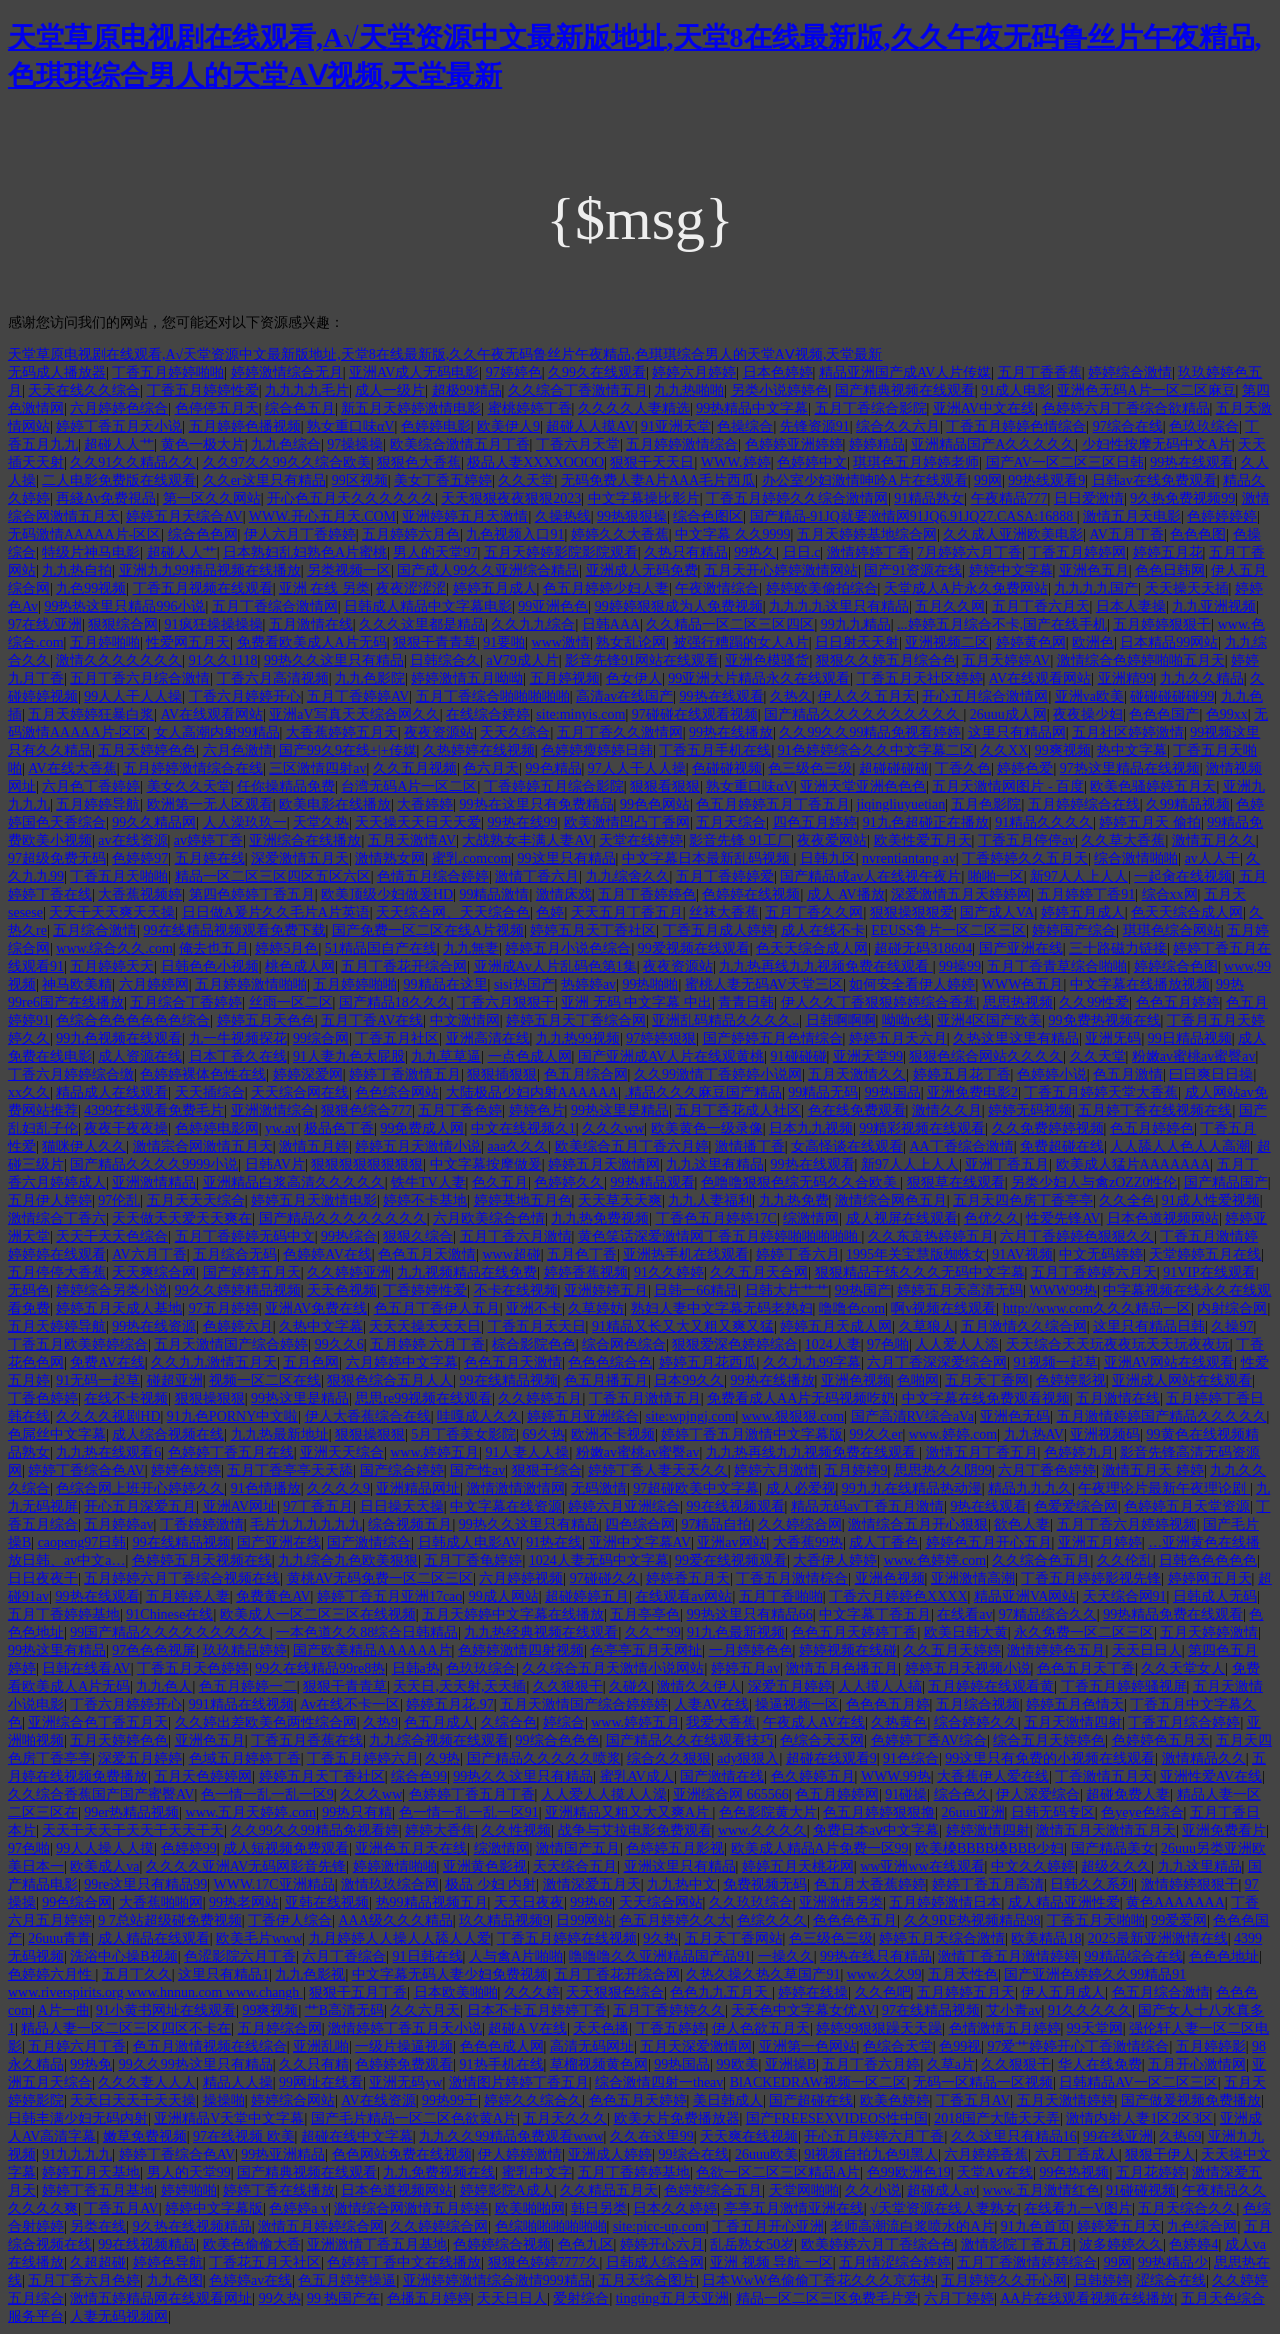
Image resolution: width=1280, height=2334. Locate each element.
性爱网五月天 (188, 642)
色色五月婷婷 (1178, 1002)
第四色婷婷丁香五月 (252, 894)
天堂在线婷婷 (641, 840)
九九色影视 (310, 1974)
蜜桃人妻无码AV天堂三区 (764, 984)
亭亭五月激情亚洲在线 (794, 2208)
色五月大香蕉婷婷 (870, 1884)
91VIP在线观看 (1209, 1272)
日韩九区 (828, 858)
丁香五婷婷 (671, 2028)
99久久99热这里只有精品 (196, 2064)
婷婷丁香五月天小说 (119, 426)
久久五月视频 (415, 768)
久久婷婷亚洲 (349, 1272)
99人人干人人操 (133, 696)
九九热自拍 (77, 570)
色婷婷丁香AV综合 (929, 1740)
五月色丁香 (582, 1254)
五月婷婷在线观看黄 (991, 1686)
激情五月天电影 (1132, 516)
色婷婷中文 (812, 462)
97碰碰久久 (605, 1578)
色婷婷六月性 (52, 1974)
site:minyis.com (580, 714)
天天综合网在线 (300, 1092)
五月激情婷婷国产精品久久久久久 (1162, 1416)
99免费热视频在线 (1105, 1020)
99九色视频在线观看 (119, 1038)
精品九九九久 (1030, 1488)
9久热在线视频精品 (192, 2226)
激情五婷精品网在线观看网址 (161, 2298)
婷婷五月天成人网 (836, 1326)
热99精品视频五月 (432, 1902)
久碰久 (630, 1686)
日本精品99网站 (1169, 642)
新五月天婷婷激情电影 (411, 408)
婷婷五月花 (1168, 552)
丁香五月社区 (397, 1038)
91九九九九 (77, 2154)
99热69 (591, 1902)
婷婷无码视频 (1030, 1110)
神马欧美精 (77, 984)
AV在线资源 (378, 2100)
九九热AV (1034, 1434)
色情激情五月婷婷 (1005, 2028)
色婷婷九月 (1079, 1452)
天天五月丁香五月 (627, 912)
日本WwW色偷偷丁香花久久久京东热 (818, 2280)
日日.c (802, 552)
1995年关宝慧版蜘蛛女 (916, 1254)
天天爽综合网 (154, 1272)
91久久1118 (223, 660)
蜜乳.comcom (472, 858)
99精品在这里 (446, 984)
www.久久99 (884, 1974)
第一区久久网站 (212, 498)
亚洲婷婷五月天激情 (465, 516)
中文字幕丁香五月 (875, 1614)
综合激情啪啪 (1136, 858)
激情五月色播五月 (842, 1668)
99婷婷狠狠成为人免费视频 (679, 606)
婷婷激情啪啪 (395, 1866)
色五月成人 (439, 1722)
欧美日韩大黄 (966, 1632)
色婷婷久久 (569, 1182)
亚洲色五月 (1094, 570)
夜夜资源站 (439, 732)
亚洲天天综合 (342, 1452)
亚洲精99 (1126, 678)
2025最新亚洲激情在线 (1158, 1938)
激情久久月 (947, 1110)
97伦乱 (119, 1200)
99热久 (755, 552)
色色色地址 (1224, 1956)
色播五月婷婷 (429, 2298)
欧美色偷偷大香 (252, 2244)
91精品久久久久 (1044, 822)
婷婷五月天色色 (266, 1020)
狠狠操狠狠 (210, 1398)
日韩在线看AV (86, 1668)
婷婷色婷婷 (186, 1470)
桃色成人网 (300, 966)
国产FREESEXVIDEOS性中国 (837, 2118)
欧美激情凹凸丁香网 (627, 822)
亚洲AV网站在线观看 (1169, 1362)
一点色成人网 (530, 1056)
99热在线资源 (154, 1326)
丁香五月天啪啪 (119, 876)
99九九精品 (856, 624)
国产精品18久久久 (395, 1002)
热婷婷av (588, 984)
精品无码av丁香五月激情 (867, 1506)
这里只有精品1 (223, 1974)
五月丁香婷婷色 (647, 894)
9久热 (660, 1938)
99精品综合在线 (1134, 1956)
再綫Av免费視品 (106, 498)
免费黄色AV (273, 1596)
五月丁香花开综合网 (404, 966)
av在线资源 (132, 840)
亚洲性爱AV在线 (1211, 1776)
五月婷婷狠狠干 (1162, 624)
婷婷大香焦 (440, 1830)
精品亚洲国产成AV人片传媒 (905, 372)
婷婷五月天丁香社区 (593, 930)
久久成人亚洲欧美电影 (1013, 534)
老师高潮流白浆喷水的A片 (912, 2226)
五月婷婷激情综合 (682, 444)
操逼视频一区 (797, 1704)
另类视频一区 (349, 570)
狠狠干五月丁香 (358, 1992)
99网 (988, 480)
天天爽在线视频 (749, 2136)
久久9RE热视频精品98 (972, 1920)
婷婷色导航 (168, 2262)
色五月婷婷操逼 (347, 2280)
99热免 (91, 2064)
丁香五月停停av (1026, 840)
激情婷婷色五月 (1056, 1650)
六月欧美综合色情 (489, 1218)
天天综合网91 (1125, 1596)
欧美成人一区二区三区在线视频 (318, 1614)
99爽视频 (1063, 750)
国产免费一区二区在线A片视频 (428, 930)
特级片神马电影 (91, 552)
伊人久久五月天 (867, 696)
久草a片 (951, 2064)
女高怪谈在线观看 (847, 1146)
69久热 (544, 1434)
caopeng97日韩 (82, 1542)
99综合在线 (694, 2154)
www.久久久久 (762, 1830)
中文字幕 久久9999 (733, 534)
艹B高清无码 (344, 2010)
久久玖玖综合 (751, 1902)
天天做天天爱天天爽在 (182, 1218)
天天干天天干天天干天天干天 (133, 1830)
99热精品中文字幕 (752, 408)
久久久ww (613, 1128)
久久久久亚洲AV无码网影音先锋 (246, 1866)
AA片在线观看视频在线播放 (1087, 2298)
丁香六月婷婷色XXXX (898, 1596)
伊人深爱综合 (1038, 1794)
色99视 (960, 2046)
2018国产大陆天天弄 (997, 2118)
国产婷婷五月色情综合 (773, 1038)
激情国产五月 (578, 1848)
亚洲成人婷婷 (610, 2154)
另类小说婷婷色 (780, 390)
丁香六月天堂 (578, 444)
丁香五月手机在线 (715, 750)
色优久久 (992, 1218)
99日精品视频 (1190, 1038)
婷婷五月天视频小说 (968, 1668)
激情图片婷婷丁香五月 (519, 2082)
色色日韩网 (1170, 570)
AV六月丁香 (149, 1254)
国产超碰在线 (811, 2100)
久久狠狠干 (568, 1686)
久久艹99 (653, 1632)
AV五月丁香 (1127, 534)
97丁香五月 (318, 1506)
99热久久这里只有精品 (334, 660)
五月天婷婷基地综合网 (867, 534)
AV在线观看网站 (1040, 678)
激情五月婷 (314, 1146)
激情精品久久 (1204, 1758)
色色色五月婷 (888, 1704)
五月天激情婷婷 (1066, 2100)
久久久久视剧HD (108, 1416)
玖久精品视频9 (504, 1920)
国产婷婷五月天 (252, 1272)
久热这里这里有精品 (1016, 1038)
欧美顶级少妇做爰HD (387, 894)
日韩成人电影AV (469, 1542)
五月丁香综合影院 (871, 408)
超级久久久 (1116, 1866)
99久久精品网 (154, 822)
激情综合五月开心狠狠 (918, 1524)
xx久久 (29, 1092)
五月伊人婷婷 (50, 1200)
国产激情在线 (722, 1776)
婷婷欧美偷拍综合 (822, 588)
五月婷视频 (565, 678)
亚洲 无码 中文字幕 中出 (636, 1002)
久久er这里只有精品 (264, 480)
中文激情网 (465, 1020)
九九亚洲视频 (1214, 606)
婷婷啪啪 (189, 2190)
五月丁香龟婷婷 (473, 1560)
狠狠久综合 (418, 1236)
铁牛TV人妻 (428, 1182)
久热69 (1180, 2136)
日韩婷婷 (1102, 2280)
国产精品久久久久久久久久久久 (864, 714)
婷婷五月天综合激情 (942, 1938)
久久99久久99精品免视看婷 (315, 1830)
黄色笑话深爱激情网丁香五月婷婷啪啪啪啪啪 (720, 1236)
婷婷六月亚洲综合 (624, 1506)
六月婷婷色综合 (119, 408)
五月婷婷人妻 (188, 1596)
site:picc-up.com (659, 2226)
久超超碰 (98, 2262)
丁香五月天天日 (537, 1326)
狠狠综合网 (123, 624)
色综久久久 (772, 1920)
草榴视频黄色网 (599, 2064)
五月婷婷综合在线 (1084, 804)
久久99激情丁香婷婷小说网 (718, 1074)
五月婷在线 (210, 858)
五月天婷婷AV (1006, 660)
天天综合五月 (575, 1866)
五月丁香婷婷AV (358, 696)
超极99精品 (467, 390)
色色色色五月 (855, 1920)
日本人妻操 (1131, 606)
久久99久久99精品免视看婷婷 (870, 732)
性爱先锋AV (1063, 1218)
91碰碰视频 (1141, 2190)
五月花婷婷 (1151, 2172)
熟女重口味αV (350, 426)
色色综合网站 (397, 1092)
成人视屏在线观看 (902, 1218)
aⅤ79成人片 (523, 660)
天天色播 (601, 2028)
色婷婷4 (1193, 2244)
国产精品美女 (1113, 1848)
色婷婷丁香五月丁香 (472, 1794)
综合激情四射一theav (659, 2082)
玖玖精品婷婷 (245, 1650)
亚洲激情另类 (841, 1902)
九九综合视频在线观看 (439, 1740)
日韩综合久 (445, 660)
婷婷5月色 (286, 948)
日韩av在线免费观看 (1154, 480)
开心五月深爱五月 (140, 1506)
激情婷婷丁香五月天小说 (405, 2028)
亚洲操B (790, 2064)
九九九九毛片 (307, 390)
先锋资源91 (815, 426)
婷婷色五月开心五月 (989, 1542)
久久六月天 (425, 2010)
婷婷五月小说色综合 (568, 948)
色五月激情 (1128, 1074)
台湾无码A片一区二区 (409, 786)
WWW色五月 (1023, 984)
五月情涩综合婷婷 (895, 2262)
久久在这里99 (652, 2136)
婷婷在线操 (813, 1992)
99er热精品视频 (131, 1812)
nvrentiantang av (909, 858)
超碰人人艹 (119, 444)
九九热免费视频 (600, 1218)
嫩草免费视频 (145, 2136)
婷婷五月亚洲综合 (583, 1416)
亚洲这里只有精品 (680, 1866)
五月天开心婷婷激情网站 (781, 570)
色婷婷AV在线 (327, 1254)
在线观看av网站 (683, 1596)
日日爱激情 (1089, 498)
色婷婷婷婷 (1222, 516)
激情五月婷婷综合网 (321, 2226)
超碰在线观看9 (831, 1758)
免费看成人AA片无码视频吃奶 (801, 1398)
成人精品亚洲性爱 (1064, 1902)
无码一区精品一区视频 (983, 2082)
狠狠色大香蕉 (419, 462)
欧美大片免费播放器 (677, 2118)
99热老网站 (244, 1902)
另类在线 (98, 2226)
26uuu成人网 (1008, 714)
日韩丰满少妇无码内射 (78, 2118)
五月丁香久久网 (814, 912)
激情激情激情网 (516, 1488)
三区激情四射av (317, 768)
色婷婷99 (189, 1848)
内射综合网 (1232, 1308)
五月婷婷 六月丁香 (428, 1344)
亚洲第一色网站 (808, 2046)
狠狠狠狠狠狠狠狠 (367, 1164)
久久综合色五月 (1041, 1560)
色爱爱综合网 (1076, 1506)
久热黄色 (899, 1722)
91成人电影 (1016, 390)
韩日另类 (599, 2208)
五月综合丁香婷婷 (186, 1002)
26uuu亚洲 (973, 1812)
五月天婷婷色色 (147, 750)
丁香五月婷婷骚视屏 (1124, 1686)
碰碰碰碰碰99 (1172, 696)
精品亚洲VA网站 (1025, 1596)
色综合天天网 (822, 1740)
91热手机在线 (502, 2064)
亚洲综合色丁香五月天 (98, 1722)
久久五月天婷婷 (952, 1650)
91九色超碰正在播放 (926, 822)
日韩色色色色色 (1208, 1560)
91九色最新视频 (736, 1632)
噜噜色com (852, 1308)
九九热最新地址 (280, 1434)
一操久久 (786, 1956)
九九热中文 (682, 1884)
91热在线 (554, 1542)
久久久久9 (338, 1488)
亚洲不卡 (534, 1308)
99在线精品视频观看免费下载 (235, 930)
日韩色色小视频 (210, 966)
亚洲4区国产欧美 (989, 1020)
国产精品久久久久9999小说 (154, 1164)
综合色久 (962, 1794)
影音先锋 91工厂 (740, 840)
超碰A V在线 (527, 2028)
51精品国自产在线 (381, 948)
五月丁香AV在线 (372, 1020)
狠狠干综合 (547, 1470)
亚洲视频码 (1105, 1434)
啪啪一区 (996, 876)
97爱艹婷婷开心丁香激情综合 (1078, 2046)
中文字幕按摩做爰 (486, 1164)
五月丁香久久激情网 (620, 732)
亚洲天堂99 (868, 1056)
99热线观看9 (1046, 480)
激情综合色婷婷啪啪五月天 (1141, 660)
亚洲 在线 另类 (324, 588)
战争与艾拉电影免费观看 (635, 1830)
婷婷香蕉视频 (586, 1272)
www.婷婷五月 (434, 1452)
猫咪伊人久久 (84, 1146)
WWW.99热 (896, 1776)
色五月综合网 (586, 1074)
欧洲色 (1093, 642)
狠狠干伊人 (1160, 2154)
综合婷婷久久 (976, 1722)
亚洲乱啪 (321, 2046)
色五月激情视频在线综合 (210, 2046)
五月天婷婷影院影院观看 (561, 552)
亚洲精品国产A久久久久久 (993, 444)
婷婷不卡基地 (425, 1200)
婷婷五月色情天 (1075, 1704)
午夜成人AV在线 (814, 1722)
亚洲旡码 (1113, 1038)
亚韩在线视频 (327, 1902)
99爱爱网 (1179, 1920)
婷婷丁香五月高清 (988, 1884)
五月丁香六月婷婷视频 (1127, 1524)
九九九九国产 (1096, 588)
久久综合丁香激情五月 (578, 390)
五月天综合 (731, 822)
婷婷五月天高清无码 (960, 1290)
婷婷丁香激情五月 (405, 1074)
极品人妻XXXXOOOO (535, 462)
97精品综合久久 (1048, 1614)
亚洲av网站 (731, 1542)
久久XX (1004, 750)
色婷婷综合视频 (502, 2244)
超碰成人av (941, 2190)
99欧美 (738, 2064)
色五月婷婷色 (1152, 1128)
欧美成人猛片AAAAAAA (1133, 1164)
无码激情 (599, 1488)
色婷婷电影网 (217, 1128)
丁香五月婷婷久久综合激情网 (797, 498)
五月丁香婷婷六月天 (1094, 1272)
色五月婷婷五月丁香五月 (773, 804)
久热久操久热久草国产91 (763, 1974)
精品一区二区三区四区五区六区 (273, 876)
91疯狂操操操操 (214, 624)
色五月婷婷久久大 (675, 1920)
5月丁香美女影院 (463, 1434)
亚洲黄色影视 (485, 1866)
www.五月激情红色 (1041, 2190)
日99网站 (584, 1920)
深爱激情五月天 (300, 858)
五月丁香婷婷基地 (64, 1614)
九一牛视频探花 (238, 1038)
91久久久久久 (1090, 2010)
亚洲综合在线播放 (305, 840)
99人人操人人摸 (105, 1848)
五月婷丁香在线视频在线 (1155, 1110)
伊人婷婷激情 (520, 2154)
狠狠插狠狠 (502, 1074)
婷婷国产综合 (1074, 930)
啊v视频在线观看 (943, 1308)
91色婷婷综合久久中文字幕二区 (876, 750)
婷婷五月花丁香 (962, 1074)
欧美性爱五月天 (923, 840)
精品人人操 (238, 2082)
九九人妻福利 (710, 1200)
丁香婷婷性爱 (425, 1290)
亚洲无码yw (405, 2082)
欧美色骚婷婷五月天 (1153, 786)
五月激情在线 (311, 624)
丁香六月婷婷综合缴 (71, 1074)
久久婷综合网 (800, 1524)
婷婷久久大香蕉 (620, 534)
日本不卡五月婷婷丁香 (537, 2010)
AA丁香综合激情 (961, 1146)
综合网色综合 (624, 1344)
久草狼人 (927, 1326)
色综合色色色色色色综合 (133, 1020)
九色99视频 (91, 588)
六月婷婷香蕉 (986, 2154)
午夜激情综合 (717, 588)
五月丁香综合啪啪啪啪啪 (493, 696)
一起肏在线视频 (1183, 876)
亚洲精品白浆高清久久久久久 (294, 1182)
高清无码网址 (592, 2046)
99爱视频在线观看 (694, 948)
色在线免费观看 (857, 1110)
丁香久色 (963, 768)
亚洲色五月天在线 (411, 1848)
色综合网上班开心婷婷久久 (140, 1488)
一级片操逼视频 (404, 2046)
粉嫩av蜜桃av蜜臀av (1194, 1056)
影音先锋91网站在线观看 (642, 660)
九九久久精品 (1202, 678)
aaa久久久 (518, 1146)
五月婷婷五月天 (966, 1992)
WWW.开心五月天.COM (322, 516)
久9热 (442, 1758)
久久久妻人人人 (147, 2082)
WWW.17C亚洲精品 (274, 1884)
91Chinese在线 (169, 1614)
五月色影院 (986, 804)
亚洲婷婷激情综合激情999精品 (497, 2280)
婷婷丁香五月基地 (98, 2190)
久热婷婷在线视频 (479, 750)
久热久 (791, 696)
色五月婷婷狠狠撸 (879, 1812)
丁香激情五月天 (1104, 1776)
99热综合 (349, 1236)
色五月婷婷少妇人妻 (606, 588)
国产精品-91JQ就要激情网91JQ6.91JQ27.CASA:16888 (913, 516)
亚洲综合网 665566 (731, 1794)
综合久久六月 (898, 426)
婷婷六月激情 (776, 1470)
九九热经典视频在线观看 (541, 1632)
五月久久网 (950, 606)
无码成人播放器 (57, 372)
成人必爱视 (801, 1488)
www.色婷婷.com (935, 1560)
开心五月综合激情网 (985, 696)
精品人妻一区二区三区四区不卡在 (126, 2028)
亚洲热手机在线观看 (686, 1254)
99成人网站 (504, 1596)
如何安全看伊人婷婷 (912, 984)
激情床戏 (564, 894)
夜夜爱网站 (832, 840)
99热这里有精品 (57, 1650)
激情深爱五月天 (592, 1884)
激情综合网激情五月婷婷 (411, 2208)
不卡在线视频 (516, 1290)
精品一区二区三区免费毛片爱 (827, 2298)
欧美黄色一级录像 (707, 1128)
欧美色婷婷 (895, 2100)
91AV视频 (1022, 1254)
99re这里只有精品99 (145, 1884)
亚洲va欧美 (1089, 696)
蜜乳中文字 (537, 2172)
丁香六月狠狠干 (506, 1002)
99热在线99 (523, 822)
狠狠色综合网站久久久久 (986, 1056)
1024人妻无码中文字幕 (599, 1560)
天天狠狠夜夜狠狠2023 (511, 498)
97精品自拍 (716, 1524)
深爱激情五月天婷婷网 (961, 894)
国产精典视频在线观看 (905, 390)
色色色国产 (1164, 714)
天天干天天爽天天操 (112, 912)
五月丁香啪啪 (781, 1596)
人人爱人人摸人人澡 (604, 1794)
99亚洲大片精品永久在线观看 (759, 678)
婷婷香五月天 (688, 1578)
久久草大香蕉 (1123, 840)
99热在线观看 (1192, 462)
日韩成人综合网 (655, 2262)
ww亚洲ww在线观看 (922, 1866)
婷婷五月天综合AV (184, 516)
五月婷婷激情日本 (945, 1902)
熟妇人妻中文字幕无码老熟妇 (722, 1308)
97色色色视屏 (154, 1650)
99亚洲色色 (553, 606)
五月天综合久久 (1187, 2208)
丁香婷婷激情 (202, 1524)
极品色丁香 (339, 1128)
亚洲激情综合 (273, 1110)
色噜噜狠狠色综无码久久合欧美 (801, 1182)
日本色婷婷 (778, 372)
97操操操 (355, 444)
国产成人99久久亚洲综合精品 (488, 570)
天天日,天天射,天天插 (459, 1686)
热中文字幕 (1132, 750)
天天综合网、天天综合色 (453, 912)
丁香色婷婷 (43, 1398)
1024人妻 (833, 1344)
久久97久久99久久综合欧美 (287, 462)
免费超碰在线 (1062, 1146)
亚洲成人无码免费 (642, 570)
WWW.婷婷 (736, 462)
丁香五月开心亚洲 (768, 2226)
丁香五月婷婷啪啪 (168, 372)
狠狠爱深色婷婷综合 (735, 1344)
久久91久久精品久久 (133, 462)
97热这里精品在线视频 (1130, 768)
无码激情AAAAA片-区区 (84, 534)
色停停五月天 (217, 408)
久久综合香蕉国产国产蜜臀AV (101, 1794)
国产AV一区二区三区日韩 (1065, 462)
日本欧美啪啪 (456, 1992)
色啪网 (918, 1380)
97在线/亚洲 (45, 624)
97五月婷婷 (224, 1308)
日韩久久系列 (1092, 1884)
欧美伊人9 (508, 426)
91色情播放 (266, 1488)
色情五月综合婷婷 (433, 876)
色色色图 (1198, 534)
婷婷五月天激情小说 (418, 1146)
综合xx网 (1170, 894)
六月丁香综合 (344, 1956)
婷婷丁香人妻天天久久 (658, 1470)
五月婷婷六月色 (411, 534)
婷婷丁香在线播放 (279, 2190)
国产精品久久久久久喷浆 (544, 1758)
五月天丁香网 (987, 1380)
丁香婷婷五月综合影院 (554, 786)
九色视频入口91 (515, 534)
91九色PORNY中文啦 (232, 1416)
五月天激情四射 (1073, 1722)
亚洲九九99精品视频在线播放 (210, 570)
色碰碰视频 (727, 768)
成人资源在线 (140, 1056)
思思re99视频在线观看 (423, 1398)
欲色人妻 (1022, 1524)
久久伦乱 (1125, 1560)
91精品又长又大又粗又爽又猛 (683, 1326)
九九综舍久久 (628, 876)
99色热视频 (1074, 2172)
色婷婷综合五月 (713, 2190)
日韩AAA (611, 624)
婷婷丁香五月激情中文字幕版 (752, 1434)
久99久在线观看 (597, 372)
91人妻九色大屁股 (349, 1056)
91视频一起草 (1056, 1362)
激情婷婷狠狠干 (1190, 1884)
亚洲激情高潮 (973, 1578)
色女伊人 (634, 678)
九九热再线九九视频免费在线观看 (826, 966)
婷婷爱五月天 (1119, 2226)
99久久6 (339, 1344)
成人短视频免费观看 (286, 1848)
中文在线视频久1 (523, 1128)
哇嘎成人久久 (479, 1416)
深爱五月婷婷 (790, 1686)
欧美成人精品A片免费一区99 (820, 1848)
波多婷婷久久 (1121, 2244)
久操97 (1232, 1326)
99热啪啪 (650, 984)
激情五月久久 (1214, 840)
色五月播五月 (606, 1380)
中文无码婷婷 (1101, 1254)
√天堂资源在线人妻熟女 (944, 2208)
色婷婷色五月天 (1161, 1740)
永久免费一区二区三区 (1084, 1632)
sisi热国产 (524, 984)
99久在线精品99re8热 (320, 1668)
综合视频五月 (410, 1524)
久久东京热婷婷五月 (931, 1236)
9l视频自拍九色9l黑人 (871, 2154)
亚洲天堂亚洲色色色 (863, 786)
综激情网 (811, 1218)
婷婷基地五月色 (523, 1200)
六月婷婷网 (154, 984)
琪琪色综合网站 (1172, 930)
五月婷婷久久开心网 (1004, 2280)
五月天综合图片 (647, 2280)
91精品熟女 (929, 498)
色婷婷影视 (1071, 1380)
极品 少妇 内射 (490, 1884)
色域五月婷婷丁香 (245, 1758)
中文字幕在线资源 (506, 1506)
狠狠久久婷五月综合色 (886, 660)
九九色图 (175, 2280)
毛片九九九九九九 (306, 1524)
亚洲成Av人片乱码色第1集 (555, 966)
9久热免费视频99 (1182, 498)
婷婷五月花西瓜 (708, 1362)
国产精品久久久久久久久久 (343, 1218)
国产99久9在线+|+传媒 (348, 750)
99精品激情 (494, 894)
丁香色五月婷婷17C (716, 1218)
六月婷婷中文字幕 (402, 1362)
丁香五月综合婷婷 (1184, 1722)
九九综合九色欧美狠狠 (348, 1560)
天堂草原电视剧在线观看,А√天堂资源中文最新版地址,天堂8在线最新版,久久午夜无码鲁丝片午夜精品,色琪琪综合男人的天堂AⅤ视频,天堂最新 (445, 354)
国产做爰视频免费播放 (1191, 2100)
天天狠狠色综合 (615, 1992)
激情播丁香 (750, 1146)
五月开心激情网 (1197, 2064)
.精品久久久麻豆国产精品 (704, 1092)
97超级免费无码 (57, 858)
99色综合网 (77, 1902)
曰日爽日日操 (1211, 1074)
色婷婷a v (298, 2208)
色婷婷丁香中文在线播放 (404, 2262)
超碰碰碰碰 (894, 768)
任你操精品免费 (286, 786)
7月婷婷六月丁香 (969, 552)
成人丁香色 (884, 1542)
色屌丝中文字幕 (57, 1434)
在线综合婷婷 (488, 714)
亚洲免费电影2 (972, 1092)
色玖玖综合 (1204, 426)
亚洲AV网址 (240, 1506)
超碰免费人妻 (1128, 1794)
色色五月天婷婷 (638, 2100)
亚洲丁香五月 (1007, 1164)
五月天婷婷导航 (57, 1326)
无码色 (29, 1290)
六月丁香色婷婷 (1047, 1470)
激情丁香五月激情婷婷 (1008, 1956)
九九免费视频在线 (439, 2172)
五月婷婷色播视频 (245, 426)
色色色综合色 (610, 1362)
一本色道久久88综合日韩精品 (367, 1632)
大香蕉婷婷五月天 (342, 732)
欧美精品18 (1046, 1938)
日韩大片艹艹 (787, 1290)
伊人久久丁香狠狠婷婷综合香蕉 (879, 1002)
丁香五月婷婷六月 (363, 1758)
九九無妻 (471, 948)
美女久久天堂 (189, 786)
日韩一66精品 (696, 1290)
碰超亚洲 (175, 1380)
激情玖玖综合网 (390, 1884)
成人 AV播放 (846, 894)
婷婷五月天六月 (898, 1038)
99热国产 (863, 1290)
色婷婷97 (140, 858)
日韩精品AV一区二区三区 (1138, 2082)
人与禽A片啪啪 (516, 1956)
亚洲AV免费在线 (316, 1308)
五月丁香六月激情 (516, 1236)
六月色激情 (238, 750)
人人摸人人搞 (880, 1686)
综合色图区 (708, 516)
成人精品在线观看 (154, 1938)
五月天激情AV (412, 840)
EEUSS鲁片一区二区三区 (948, 930)
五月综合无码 (235, 1254)
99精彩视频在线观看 (922, 1128)
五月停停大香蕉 (57, 1272)
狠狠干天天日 (652, 462)
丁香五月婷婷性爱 (203, 390)
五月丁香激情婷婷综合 (1027, 2262)
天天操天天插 (1187, 588)
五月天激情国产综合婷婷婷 (584, 1704)
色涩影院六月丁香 (240, 1956)
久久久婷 (532, 1992)
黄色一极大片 (203, 444)
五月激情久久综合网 (1024, 1326)
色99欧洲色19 (909, 2172)
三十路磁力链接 (1118, 948)
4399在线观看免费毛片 (154, 1110)
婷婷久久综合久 (533, 2100)
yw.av (281, 1128)
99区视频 (360, 480)
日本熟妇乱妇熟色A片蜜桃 (305, 552)
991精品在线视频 (241, 1704)
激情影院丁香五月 (1017, 2244)
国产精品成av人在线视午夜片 (870, 876)
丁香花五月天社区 (265, 2262)
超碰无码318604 (923, 948)
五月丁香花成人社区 (738, 1110)
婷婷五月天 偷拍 (1150, 822)
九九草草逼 (446, 1056)
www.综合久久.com (114, 948)
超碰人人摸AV (590, 426)
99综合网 (321, 1038)
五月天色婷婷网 (203, 1776)
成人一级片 (390, 390)
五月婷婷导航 (98, 804)
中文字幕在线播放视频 (1140, 984)
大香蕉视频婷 (140, 894)
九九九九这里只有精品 (839, 606)
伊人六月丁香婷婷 (300, 534)
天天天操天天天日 (425, 1326)
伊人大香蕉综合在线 (368, 1416)
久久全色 (1127, 1200)
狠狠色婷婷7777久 (544, 2262)
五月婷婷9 (855, 1470)
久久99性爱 (1094, 1002)
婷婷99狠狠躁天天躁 (879, 2028)
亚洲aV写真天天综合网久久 (354, 714)
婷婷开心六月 (662, 2244)
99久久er (876, 1434)
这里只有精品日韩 (1149, 1326)
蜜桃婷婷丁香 (530, 408)
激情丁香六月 (537, 876)
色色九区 (586, 2244)
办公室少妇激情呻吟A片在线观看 (865, 480)
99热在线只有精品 (876, 1956)
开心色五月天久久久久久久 (351, 498)
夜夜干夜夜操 (126, 1128)
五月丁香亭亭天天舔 (290, 1470)
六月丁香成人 (1077, 2154)
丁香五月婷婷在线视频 (567, 1938)
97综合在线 (1128, 426)
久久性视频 (516, 1830)
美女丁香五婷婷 (443, 480)
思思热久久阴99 (943, 1470)
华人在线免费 (1100, 2064)
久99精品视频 (1188, 804)
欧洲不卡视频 (613, 1434)
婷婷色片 (537, 1110)
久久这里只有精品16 (1014, 2136)
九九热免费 (794, 1200)
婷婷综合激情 (1130, 372)
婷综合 (564, 1722)
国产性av (477, 1470)
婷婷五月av (745, 1668)
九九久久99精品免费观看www (511, 2136)
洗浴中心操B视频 (123, 1956)
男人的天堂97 (435, 552)
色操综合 (745, 426)
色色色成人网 (502, 2046)
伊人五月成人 (1063, 1992)
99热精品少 (1173, 2262)
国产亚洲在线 (1021, 948)
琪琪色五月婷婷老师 (916, 462)
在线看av (964, 1614)
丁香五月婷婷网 (1077, 552)
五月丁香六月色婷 (84, 2280)
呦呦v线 (906, 1020)
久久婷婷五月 (540, 1398)
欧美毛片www (259, 1938)
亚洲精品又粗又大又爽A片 (629, 1812)
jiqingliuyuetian (901, 804)
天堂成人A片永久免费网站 (966, 588)
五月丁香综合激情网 (275, 606)
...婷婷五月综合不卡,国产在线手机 (1002, 624)
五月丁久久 (137, 1974)
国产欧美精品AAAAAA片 (372, 1650)
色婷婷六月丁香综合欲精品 (1126, 408)
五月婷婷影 (1211, 2046)
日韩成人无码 (1215, 1596)
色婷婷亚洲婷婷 (794, 444)
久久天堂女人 (1183, 1668)
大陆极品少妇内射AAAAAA (532, 1092)
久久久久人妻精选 (634, 408)
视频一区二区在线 (265, 1380)
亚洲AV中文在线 (984, 408)
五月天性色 (963, 1974)
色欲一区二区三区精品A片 (778, 2172)
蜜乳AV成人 (637, 1776)
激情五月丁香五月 (982, 1452)
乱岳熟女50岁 (752, 2244)
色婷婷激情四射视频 (521, 1650)
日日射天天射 (857, 642)
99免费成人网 (422, 1128)
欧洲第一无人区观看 (210, 804)
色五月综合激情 (1161, 1992)
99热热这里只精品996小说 (124, 606)
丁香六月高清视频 (273, 678)
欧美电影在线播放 (335, 804)
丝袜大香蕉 (724, 912)
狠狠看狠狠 (665, 786)
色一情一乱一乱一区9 (267, 1794)
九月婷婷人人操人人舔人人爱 (400, 1938)
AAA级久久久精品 (395, 1920)
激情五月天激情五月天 (1106, 1830)
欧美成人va (104, 1866)
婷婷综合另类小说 (112, 1290)
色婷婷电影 (436, 426)
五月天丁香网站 (734, 1938)
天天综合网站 (661, 1902)
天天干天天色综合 (112, 1236)
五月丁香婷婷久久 (669, 2010)
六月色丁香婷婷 (91, 786)
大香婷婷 (425, 804)
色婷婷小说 (1052, 1074)
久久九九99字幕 (812, 1362)
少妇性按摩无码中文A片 (1157, 444)
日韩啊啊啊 (841, 1020)
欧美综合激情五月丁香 (460, 444)
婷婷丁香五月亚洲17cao (389, 1596)
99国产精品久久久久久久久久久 (170, 1632)
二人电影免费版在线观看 (119, 480)
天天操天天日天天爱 (418, 822)
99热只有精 (357, 1812)
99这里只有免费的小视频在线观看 (1050, 1758)
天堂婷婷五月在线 (1205, 1254)
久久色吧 (883, 1992)
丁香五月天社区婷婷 (920, 678)
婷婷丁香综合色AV (86, 1470)
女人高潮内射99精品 (217, 732)
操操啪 (224, 2100)
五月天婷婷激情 (1209, 1632)
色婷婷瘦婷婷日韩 (597, 750)
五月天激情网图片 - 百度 (1008, 786)
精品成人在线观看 (112, 1092)
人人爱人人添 (957, 1344)
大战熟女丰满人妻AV (527, 840)
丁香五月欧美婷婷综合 (78, 1344)
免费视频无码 (765, 1884)
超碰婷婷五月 (587, 1596)
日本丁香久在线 (238, 1056)
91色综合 (911, 1758)
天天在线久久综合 (84, 390)
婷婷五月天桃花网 (798, 1866)
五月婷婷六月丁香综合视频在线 (182, 1578)
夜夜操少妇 (1088, 714)
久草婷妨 (596, 1308)
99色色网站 (655, 804)
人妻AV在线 (711, 1704)
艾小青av (1013, 2010)
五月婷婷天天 (112, 966)
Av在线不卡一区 (350, 1704)
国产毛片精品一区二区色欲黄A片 (414, 2118)
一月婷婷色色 (751, 1650)
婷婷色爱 (1025, 768)
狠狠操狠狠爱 (912, 912)
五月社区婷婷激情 (1128, 732)
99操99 (960, 966)
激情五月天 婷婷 (1153, 1470)
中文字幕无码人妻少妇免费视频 (450, 1974)
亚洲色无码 (1015, 1416)
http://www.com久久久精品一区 (1097, 1308)
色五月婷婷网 (837, 1794)
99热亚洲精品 (283, 2154)
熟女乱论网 (631, 642)
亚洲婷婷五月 (606, 1290)
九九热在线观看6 (108, 1452)
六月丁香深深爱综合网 (937, 1362)
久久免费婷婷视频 (1048, 1128)
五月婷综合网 (280, 2028)
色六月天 (491, 768)
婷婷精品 (877, 444)
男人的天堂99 (189, 2172)
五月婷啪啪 (105, 642)
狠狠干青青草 (435, 642)
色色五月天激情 (427, 1254)
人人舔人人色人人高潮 (1180, 1146)
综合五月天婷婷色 (1049, 1740)
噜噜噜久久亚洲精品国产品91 (660, 1956)
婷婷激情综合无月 (287, 372)
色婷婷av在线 (250, 2280)
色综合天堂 (898, 2046)
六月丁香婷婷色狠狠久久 (1077, 1236)
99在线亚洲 (1118, 2136)
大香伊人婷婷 (835, 1560)
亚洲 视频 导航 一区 (771, 2262)
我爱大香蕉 (721, 1722)
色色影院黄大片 (768, 1812)
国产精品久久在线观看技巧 (690, 1740)
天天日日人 (1147, 1650)
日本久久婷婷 (675, 2208)
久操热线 (563, 516)
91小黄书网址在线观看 (166, 2010)
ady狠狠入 (748, 1758)
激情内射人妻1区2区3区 (1139, 2118)
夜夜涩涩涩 (411, 588)
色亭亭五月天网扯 (646, 1650)
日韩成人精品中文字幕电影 (428, 606)
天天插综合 (210, 1092)
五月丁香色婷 (460, 1110)
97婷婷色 (514, 372)
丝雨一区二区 (291, 1002)
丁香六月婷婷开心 (245, 696)
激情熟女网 (390, 858)
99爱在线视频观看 (731, 1560)
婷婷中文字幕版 (214, 2208)
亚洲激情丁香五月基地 (377, 2244)
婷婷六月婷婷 (694, 372)
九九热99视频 (578, 1038)
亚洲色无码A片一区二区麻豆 (1146, 390)
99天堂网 (1095, 2028)
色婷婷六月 (238, 1326)
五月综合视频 (978, 1704)
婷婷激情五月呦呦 (467, 678)
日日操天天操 (402, 1506)
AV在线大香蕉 (72, 768)
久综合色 (509, 1722)
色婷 (550, 912)
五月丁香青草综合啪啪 (1057, 966)
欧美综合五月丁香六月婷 (632, 1146)
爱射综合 (581, 2298)
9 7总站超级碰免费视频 (170, 1920)
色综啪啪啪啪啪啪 (551, 2226)
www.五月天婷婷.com (251, 1812)
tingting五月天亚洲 (673, 2298)
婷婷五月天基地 (91, 2172)
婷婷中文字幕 (1011, 570)
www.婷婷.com (953, 1434)
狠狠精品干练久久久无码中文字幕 (920, 1272)
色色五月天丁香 (1086, 1668)
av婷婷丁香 (208, 840)
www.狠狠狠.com (793, 1416)
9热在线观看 (988, 1506)
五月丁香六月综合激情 (140, 678)
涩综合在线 (1171, 2280)
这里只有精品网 (1017, 732)
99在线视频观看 (736, 1506)
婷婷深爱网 (308, 1074)
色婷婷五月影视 (675, 1848)
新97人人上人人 (1079, 876)
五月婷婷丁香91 (1086, 894)
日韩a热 (416, 1668)
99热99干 (450, 2100)
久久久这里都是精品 (422, 624)
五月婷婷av (118, 1524)
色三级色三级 (810, 768)
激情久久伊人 (699, 1686)
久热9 (380, 1722)
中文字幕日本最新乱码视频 (708, 858)
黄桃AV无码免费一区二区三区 (380, 1578)
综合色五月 (300, 408)
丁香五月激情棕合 (792, 1578)
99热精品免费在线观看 (1173, 1614)
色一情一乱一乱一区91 (469, 1812)
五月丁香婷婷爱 (725, 876)
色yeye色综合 (1142, 1812)
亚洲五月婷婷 (1100, 1542)
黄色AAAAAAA (1175, 1902)
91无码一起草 (98, 1380)
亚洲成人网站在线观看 (1182, 1380)
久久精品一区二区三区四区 (730, 624)
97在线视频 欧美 (244, 2136)
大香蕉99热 (808, 1542)
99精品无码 (823, 1092)
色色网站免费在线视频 (402, 2154)
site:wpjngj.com (691, 1416)
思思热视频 (1018, 1002)
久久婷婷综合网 (439, 2226)
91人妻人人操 (527, 1452)
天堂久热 (321, 822)
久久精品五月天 (609, 2190)
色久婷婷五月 (813, 1776)
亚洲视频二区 (947, 642)
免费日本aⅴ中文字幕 (876, 1830)
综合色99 (419, 1776)
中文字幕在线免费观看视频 (986, 1398)
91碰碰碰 (799, 1056)
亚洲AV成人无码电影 (414, 372)
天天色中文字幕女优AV (803, 2010)
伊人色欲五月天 (761, 2028)
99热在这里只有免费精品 (537, 804)
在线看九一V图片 (1078, 2208)
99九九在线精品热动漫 (912, 1488)
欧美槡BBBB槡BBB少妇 (989, 1848)
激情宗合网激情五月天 (203, 1146)
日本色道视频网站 (1163, 1218)
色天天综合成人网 (1187, 912)
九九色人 (164, 1686)
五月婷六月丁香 (77, 2046)
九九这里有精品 (715, 1164)
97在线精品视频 (931, 2010)
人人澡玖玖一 (245, 822)
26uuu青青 (59, 1938)
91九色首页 (1036, 2226)
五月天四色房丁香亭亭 (1023, 1200)
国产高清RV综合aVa (912, 1416)
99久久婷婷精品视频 (238, 1290)
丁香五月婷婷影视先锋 (1091, 1578)
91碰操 (906, 1794)
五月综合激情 (95, 930)
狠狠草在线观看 (956, 1182)
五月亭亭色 (645, 1614)
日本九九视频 (811, 1128)
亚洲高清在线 (488, 1038)
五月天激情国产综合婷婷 (231, 1344)
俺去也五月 (214, 948)
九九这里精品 (1200, 1866)
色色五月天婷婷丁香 (854, 1632)
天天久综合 (515, 732)
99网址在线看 (321, 2082)
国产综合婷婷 (402, 1470)
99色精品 (554, 768)
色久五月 (500, 1182)
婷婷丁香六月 (798, 1254)
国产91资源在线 (913, 570)
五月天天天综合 (196, 1200)
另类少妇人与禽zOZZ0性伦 (1094, 1182)
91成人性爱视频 (1211, 1200)
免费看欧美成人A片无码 (312, 642)
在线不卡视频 (126, 1398)
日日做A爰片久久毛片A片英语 (276, 912)
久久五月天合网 (759, 1272)
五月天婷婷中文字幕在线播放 (513, 1614)
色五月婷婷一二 (248, 1686)
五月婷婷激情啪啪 (251, 984)
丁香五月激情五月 (645, 1398)
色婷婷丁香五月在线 (231, 1452)
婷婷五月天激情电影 (314, 1200)
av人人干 (1212, 858)
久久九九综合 (533, 624)
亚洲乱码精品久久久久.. (725, 1020)
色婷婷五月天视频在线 (202, 1560)
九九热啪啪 (689, 390)
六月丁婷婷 (959, 2298)
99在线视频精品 (147, 2244)
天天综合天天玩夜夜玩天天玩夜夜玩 (1118, 1344)
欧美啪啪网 (530, 2208)
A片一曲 (64, 2010)
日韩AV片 (275, 1164)
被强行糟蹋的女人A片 (741, 642)
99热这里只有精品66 (750, 1614)
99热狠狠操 (632, 516)
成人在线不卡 (823, 930)
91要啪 (504, 642)
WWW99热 (1063, 1290)
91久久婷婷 (669, 1272)
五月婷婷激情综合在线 (193, 768)
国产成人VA (997, 912)
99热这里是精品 (620, 1110)
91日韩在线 (428, 1956)
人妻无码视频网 (119, 2316)
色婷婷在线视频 (751, 894)
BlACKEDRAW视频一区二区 (818, 2082)
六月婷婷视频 (521, 1578)
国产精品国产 (1226, 1182)
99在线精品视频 (509, 1380)
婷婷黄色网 (1031, 642)
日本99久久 (689, 1380)
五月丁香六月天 (1041, 606)
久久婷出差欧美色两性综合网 (266, 1722)
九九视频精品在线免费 (467, 1272)
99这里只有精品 (567, 858)
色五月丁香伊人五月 (437, 1308)
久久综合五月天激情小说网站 (613, 1668)
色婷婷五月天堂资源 (1187, 1506)
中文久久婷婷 (1033, 1866)
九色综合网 (1202, 2226)
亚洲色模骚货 (767, 660)
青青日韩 (746, 1002)
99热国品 (893, 1092)
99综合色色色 (558, 1740)
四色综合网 (640, 1524)
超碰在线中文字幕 (357, 2136)
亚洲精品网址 (418, 1488)
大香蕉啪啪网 (161, 1902)
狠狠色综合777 (366, 1110)
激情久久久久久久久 (119, 660)
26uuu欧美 (766, 2154)
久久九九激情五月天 (214, 1362)
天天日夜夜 (529, 1902)
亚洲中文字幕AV (640, 1542)
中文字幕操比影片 (644, 498)
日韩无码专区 (1053, 1812)
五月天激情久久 (857, 1074)
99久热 (280, 2298)
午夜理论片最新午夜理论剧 (1164, 1488)
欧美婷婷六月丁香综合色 (878, 2244)
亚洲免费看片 (1224, 1830)
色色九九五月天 (721, 1992)
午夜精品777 (1009, 498)
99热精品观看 (653, 1182)
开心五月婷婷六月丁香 (874, 2136)
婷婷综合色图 (1176, 966)
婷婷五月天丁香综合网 (576, 1020)
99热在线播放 (731, 732)
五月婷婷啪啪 (355, 984)
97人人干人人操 (637, 768)
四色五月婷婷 (815, 822)
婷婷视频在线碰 (848, 1650)
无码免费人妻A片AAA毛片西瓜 (658, 480)
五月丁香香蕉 (1040, 372)
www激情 (561, 642)
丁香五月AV (973, 2100)
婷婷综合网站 (293, 2100)
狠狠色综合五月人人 (390, 1380)
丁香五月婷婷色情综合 (1016, 426)
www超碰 (511, 1254)
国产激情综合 (369, 1542)
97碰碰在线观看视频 (695, 714)
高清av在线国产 (624, 696)
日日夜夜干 (43, 1578)
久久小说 (873, 2190)
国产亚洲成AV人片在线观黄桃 (671, 1056)
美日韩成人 (728, 2100)
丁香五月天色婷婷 (193, 1668)
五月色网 (311, 1362)
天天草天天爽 (620, 1200)
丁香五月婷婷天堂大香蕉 (1101, 1092)
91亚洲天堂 (676, 426)
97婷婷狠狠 (661, 1038)
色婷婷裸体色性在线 (203, 1074)
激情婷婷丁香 (869, 552)
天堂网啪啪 (804, 2190)
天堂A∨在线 (995, 2172)
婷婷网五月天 (1210, 1578)
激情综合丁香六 (57, 1218)
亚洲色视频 (856, 1380)
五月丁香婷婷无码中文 (245, 1236)
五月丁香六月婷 (871, 2064)
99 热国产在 (344, 2298)
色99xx (1227, 714)
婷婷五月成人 (495, 588)
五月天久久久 (565, 2118)
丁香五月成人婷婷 (719, 930)
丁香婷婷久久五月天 (1025, 858)
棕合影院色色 (534, 1344)
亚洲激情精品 (154, 1182)
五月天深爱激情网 (696, 2046)
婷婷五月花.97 (450, 1704)
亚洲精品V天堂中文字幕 (229, 2118)
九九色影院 (370, 678)
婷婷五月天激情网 (604, 1164)
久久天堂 (526, 480)
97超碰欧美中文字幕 (696, 1488)
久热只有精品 (686, 552)
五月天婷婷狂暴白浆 (91, 714)
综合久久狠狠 (669, 1758)
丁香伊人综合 (290, 1920)
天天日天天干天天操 (133, 2100)
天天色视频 (342, 1290)
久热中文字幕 (321, 1326)
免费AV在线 (107, 1362)
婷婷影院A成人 (507, 2190)
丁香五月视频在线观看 (203, 588)
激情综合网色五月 (891, 1200)
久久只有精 (314, 2064)
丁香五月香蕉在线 (307, 1740)
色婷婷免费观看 (404, 2064)
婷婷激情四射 (988, 1830)
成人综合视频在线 (168, 1434)
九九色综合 (286, 444)
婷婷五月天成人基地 (119, 1308)
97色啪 (888, 1344)
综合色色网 (203, 534)
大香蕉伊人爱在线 (993, 1776)
